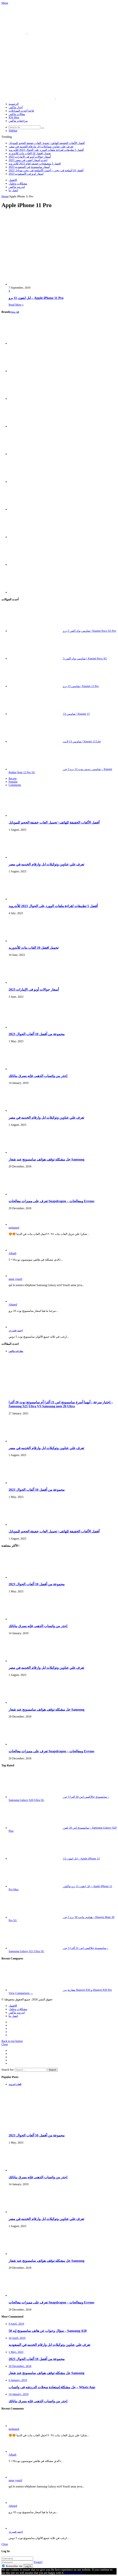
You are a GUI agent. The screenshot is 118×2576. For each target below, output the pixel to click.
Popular (13, 781)
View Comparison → (21, 1993)
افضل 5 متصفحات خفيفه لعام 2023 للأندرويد (35, 163)
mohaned (14, 1227)
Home (4, 196)
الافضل (13, 180)
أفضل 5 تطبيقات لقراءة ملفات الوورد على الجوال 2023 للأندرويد (46, 149)
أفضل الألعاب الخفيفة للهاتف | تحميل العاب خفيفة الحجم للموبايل (47, 143)
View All (14, 312)
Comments (15, 784)
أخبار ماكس (16, 107)
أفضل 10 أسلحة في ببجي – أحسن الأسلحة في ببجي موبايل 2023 (46, 170)
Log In (28, 2566)
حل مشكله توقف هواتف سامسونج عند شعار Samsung (46, 1159)
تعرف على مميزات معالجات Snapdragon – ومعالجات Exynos (51, 1201)
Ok (66, 2572)
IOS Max (14, 117)
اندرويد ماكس (17, 186)
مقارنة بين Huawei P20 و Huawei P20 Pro (87, 1989)
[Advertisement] (59, 63)
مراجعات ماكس (18, 120)
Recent (12, 778)
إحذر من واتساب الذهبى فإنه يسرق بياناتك (38, 1076)
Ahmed (13, 1304)
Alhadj (12, 1253)
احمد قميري (16, 1330)
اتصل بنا (13, 190)
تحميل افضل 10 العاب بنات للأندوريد (30, 153)
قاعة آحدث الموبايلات (21, 110)
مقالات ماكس (17, 114)
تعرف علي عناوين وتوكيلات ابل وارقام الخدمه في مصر (41, 146)
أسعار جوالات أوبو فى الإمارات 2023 (30, 156)
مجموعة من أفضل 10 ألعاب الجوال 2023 (37, 1034)
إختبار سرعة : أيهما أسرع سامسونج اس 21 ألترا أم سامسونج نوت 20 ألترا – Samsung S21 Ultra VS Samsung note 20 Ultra (61, 1404)
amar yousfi (15, 1279)
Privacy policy (76, 2572)
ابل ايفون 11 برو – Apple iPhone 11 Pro (36, 298)
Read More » (16, 304)
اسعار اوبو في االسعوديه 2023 (26, 173)
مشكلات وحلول (18, 183)
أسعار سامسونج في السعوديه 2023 (29, 166)
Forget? (38, 2562)
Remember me (12, 2566)
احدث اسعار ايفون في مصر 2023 (28, 160)
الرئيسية (13, 103)
